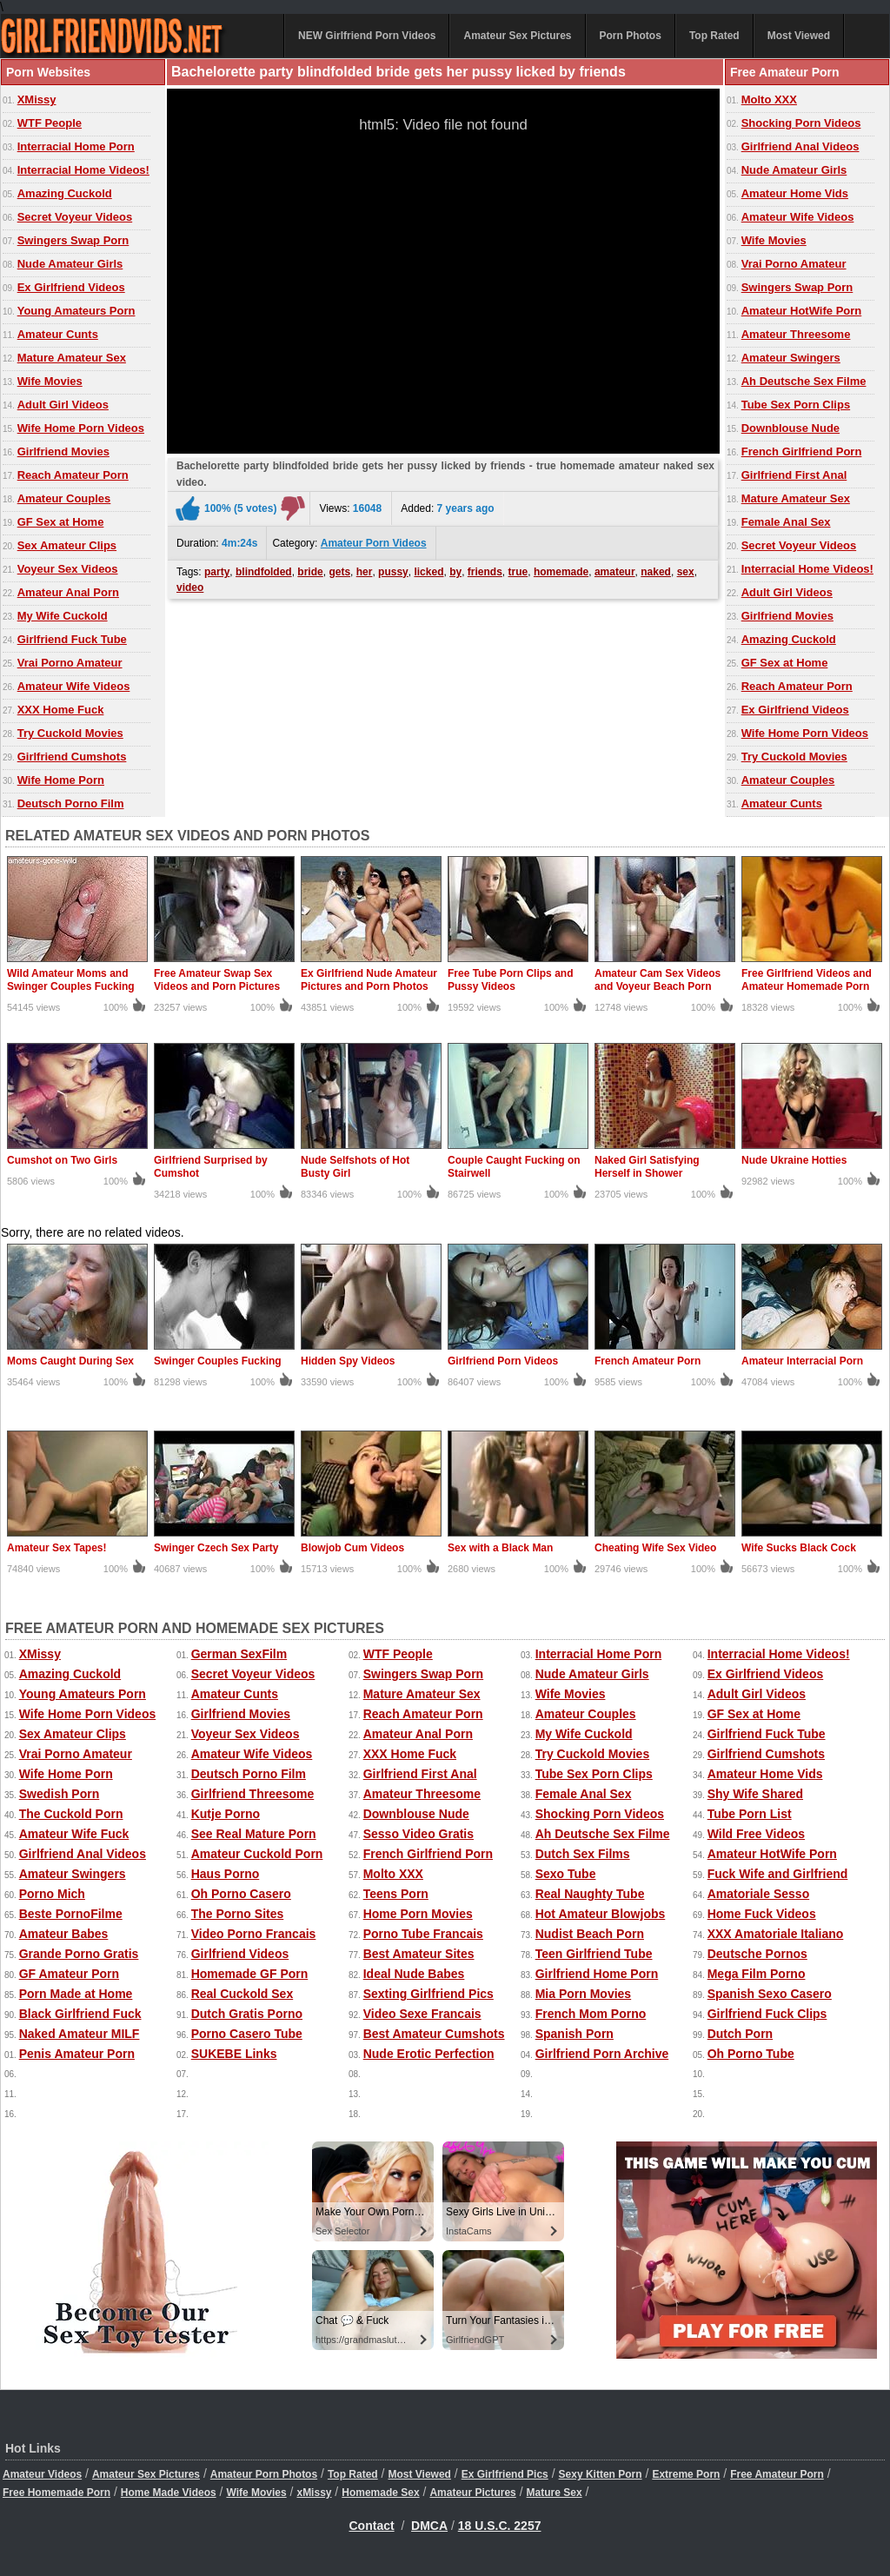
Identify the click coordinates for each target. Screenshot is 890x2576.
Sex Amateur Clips (66, 545)
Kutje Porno (225, 1814)
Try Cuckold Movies (70, 733)
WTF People (49, 122)
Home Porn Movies (418, 1914)
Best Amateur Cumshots (434, 2034)
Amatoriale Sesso (758, 1894)
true (518, 572)
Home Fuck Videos (761, 1914)
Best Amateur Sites (419, 1954)
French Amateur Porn (647, 1361)
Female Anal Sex (786, 521)
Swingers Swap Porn (73, 240)
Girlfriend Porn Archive (602, 2054)
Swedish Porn (59, 1794)
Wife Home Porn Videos (80, 428)
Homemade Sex (380, 2492)
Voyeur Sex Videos (67, 568)
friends (485, 572)
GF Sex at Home (60, 521)
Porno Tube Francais (423, 1934)
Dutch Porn (740, 2034)
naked (656, 572)
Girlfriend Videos (240, 1954)
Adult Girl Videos (63, 404)
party (216, 572)
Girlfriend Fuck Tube (72, 639)
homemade (561, 572)
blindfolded (264, 572)
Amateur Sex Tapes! (57, 1548)
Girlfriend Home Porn (597, 1974)
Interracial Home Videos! (83, 169)
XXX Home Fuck (60, 709)
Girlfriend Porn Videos (503, 1361)
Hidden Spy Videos (348, 1361)
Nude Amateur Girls (70, 263)
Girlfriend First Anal (794, 474)
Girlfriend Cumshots (72, 756)
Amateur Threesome (796, 334)
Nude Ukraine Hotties (794, 1160)
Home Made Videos (168, 2492)
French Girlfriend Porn (801, 451)
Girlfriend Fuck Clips (767, 2014)
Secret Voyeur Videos (74, 216)
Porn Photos (630, 36)
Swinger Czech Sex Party (216, 1548)
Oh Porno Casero (241, 1894)
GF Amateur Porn (69, 1974)
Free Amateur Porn (777, 2474)
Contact (372, 2526)
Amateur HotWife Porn (801, 310)
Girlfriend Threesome (253, 1794)
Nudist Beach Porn (589, 1934)
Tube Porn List (749, 1814)
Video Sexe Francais (422, 2014)
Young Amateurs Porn (76, 310)
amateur (614, 572)
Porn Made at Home (76, 1994)
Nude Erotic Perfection (429, 2054)
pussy (393, 572)
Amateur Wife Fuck (74, 1834)
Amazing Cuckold (64, 193)
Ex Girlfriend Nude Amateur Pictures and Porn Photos (369, 980)
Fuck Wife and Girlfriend (777, 1874)
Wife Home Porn (60, 780)
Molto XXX (769, 99)
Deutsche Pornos (757, 1954)
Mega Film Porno (756, 1974)
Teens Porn (395, 1894)
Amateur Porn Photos (263, 2474)
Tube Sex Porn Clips (795, 404)
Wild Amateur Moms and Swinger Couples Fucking (71, 980)
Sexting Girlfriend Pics (428, 1994)
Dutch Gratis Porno (246, 2014)
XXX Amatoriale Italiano (775, 1934)
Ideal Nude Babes (414, 1974)
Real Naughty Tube (590, 1894)
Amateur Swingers (790, 357)
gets (339, 572)
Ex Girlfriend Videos (71, 287)
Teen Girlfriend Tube (594, 1954)
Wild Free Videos (756, 1834)
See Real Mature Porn (253, 1834)
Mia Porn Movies (583, 1994)
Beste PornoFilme (71, 1914)
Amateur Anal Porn (68, 592)
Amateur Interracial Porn (802, 1361)
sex (685, 572)
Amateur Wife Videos (73, 686)
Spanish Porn (574, 2034)
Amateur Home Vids (794, 193)
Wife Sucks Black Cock (798, 1548)
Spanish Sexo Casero (769, 1994)
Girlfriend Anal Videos (800, 146)
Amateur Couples (64, 498)
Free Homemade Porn (56, 2492)
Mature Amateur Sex (71, 357)
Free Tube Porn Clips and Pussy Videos (510, 980)
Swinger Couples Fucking (218, 1361)
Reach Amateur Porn (73, 474)
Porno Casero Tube (246, 2034)
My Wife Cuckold (62, 615)
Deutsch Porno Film (70, 803)
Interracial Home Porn (76, 146)
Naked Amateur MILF (79, 2034)
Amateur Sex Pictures (517, 36)
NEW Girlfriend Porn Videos (366, 36)
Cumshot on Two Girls (62, 1160)
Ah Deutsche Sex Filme (804, 381)
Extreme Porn (686, 2474)
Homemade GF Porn (250, 1974)
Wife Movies (50, 381)
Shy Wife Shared (755, 1794)
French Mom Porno (591, 2014)
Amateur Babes (64, 1934)
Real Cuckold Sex (242, 1994)
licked (428, 572)
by (455, 572)
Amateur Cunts (57, 334)
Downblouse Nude (790, 428)
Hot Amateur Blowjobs (600, 1914)
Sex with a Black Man (500, 1548)
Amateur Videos (42, 2474)
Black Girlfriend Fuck (80, 2014)
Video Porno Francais (253, 1934)
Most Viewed (798, 36)
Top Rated (714, 36)
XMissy (36, 99)
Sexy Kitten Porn (600, 2474)
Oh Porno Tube (750, 2054)
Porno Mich (52, 1894)
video (189, 587)
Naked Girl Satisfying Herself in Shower (647, 1166)
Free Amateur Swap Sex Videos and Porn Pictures (217, 980)
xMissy (313, 2492)
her (364, 572)
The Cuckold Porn (71, 1814)
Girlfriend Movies (63, 451)
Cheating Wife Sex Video (655, 1548)
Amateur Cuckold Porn (257, 1854)
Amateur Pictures (472, 2492)
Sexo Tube (565, 1874)
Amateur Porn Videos (374, 543)
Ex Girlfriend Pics (505, 2474)
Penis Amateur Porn (77, 2054)
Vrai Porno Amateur (70, 662)
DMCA (429, 2526)
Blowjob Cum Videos (352, 1548)
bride (309, 572)
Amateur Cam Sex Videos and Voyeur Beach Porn (657, 980)
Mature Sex (554, 2492)
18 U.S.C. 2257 (499, 2526)
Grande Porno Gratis (79, 1954)
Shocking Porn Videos (801, 122)
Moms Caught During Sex (70, 1361)
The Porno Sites (237, 1914)
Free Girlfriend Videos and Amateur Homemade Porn (806, 980)
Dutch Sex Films (582, 1854)
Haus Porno (225, 1874)
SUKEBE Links (234, 2054)
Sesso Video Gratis (418, 1834)
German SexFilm (239, 1654)
